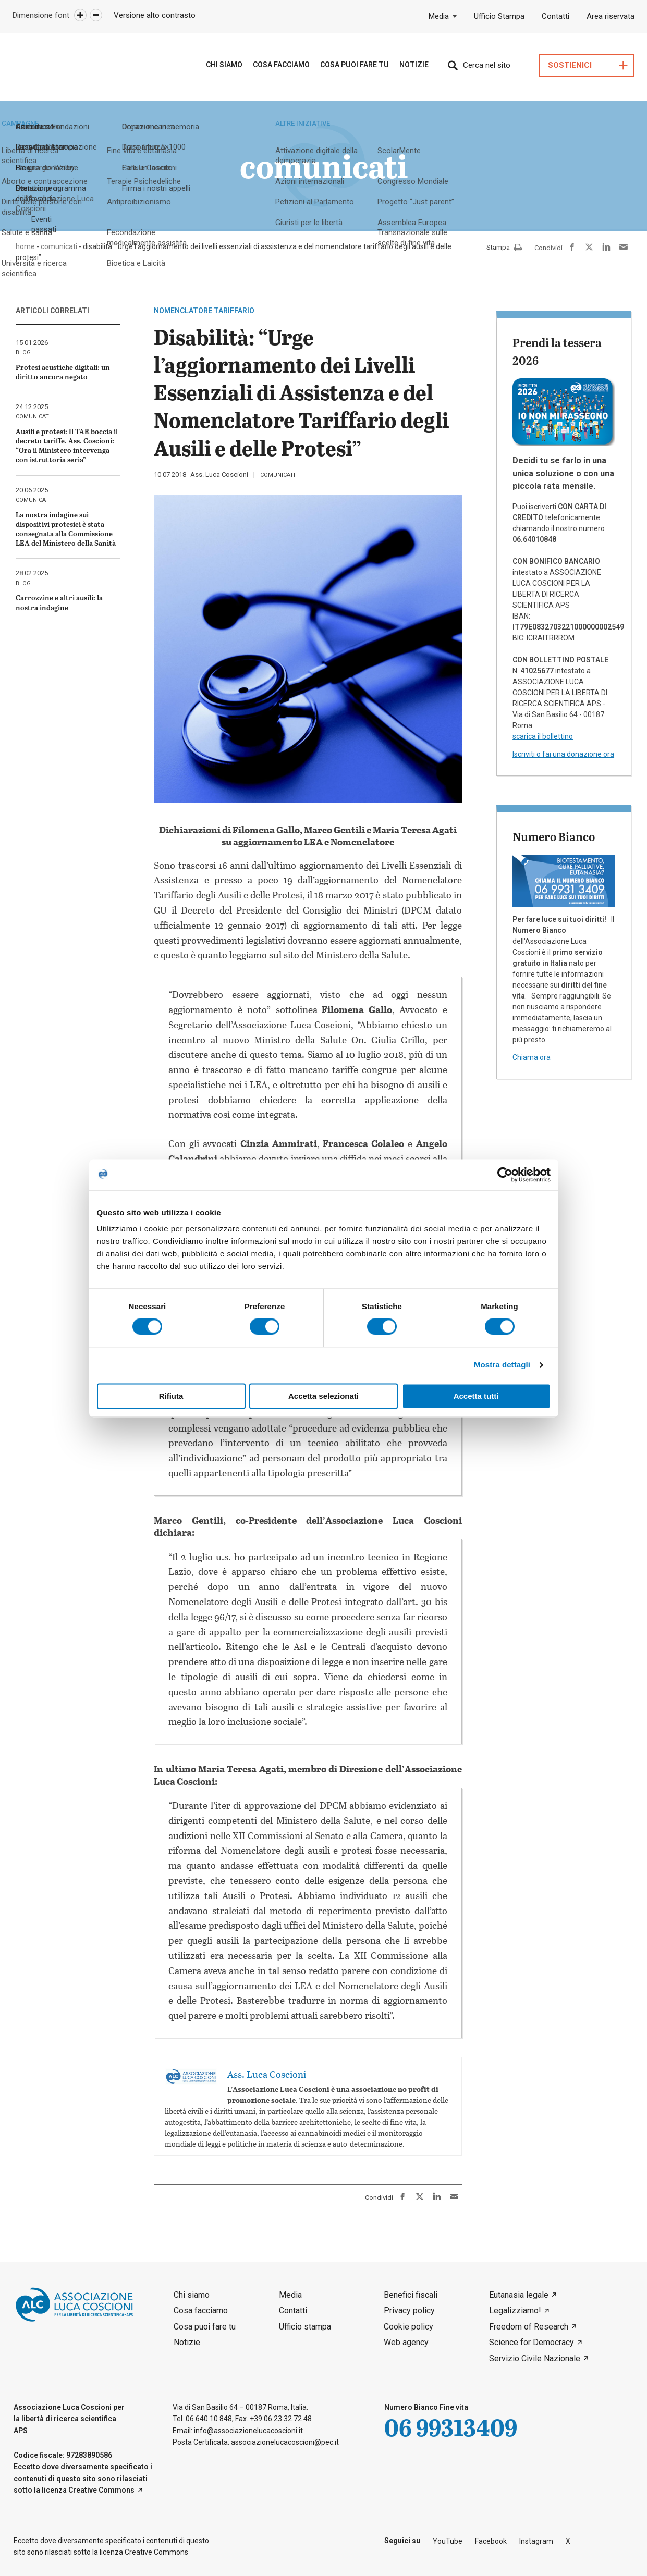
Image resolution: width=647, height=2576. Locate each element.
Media (439, 16)
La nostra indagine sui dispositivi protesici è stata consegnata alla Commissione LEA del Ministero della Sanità (66, 529)
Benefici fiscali (410, 2295)
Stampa (504, 248)
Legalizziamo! (515, 2310)
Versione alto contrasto (155, 15)
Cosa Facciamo (281, 64)
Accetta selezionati (323, 1395)
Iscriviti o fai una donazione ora (563, 754)
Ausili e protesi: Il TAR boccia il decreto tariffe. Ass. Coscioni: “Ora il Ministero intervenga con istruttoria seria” (67, 445)
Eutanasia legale (518, 2295)
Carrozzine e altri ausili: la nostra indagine (59, 602)
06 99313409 (450, 2427)
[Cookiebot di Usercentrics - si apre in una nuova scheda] (505, 1174)
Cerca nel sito (486, 65)
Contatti (555, 16)
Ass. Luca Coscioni (219, 474)
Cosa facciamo (201, 2310)
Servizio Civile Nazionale (534, 2358)
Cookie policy (408, 2327)
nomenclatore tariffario (204, 310)
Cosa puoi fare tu (354, 64)
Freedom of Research (528, 2327)
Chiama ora (531, 1057)
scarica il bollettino (542, 736)
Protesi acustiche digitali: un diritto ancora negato (63, 371)
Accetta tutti (476, 1395)
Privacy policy (409, 2310)
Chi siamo (224, 64)
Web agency (406, 2342)
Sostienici (570, 65)
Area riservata (610, 16)
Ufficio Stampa (499, 16)
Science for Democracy (531, 2342)
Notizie (414, 64)
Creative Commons (101, 2490)
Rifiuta (171, 1395)
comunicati (277, 475)
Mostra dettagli (502, 1365)
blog (23, 352)
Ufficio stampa (305, 2327)
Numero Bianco (553, 836)
